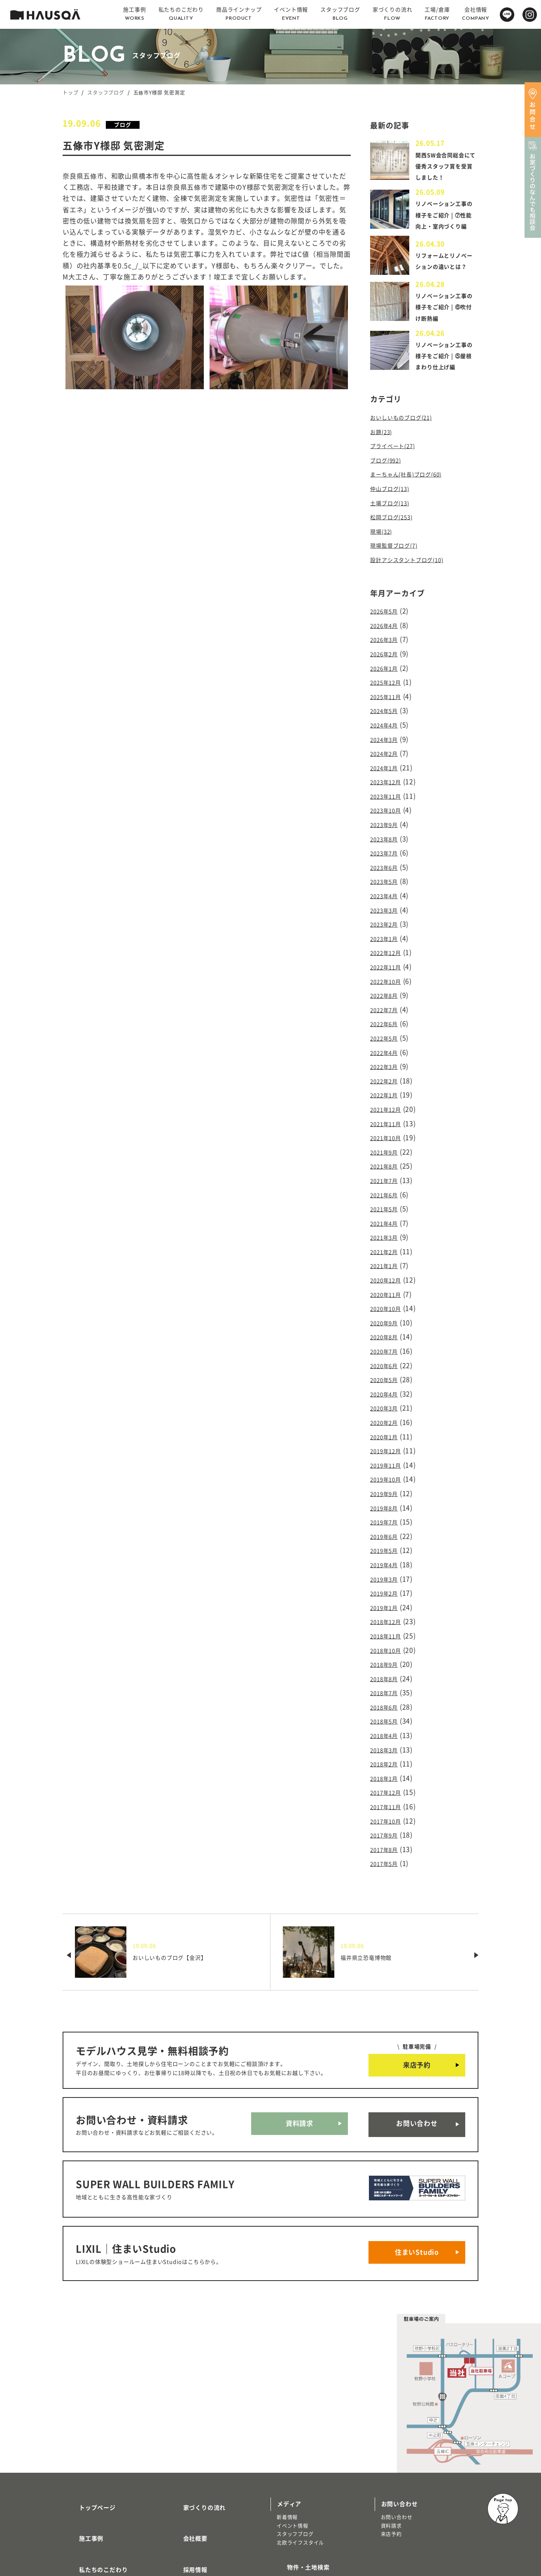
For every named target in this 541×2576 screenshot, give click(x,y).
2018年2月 (387, 1712)
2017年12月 (389, 1738)
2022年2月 (387, 1076)
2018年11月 (389, 1593)
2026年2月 (387, 679)
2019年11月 (389, 1434)
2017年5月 (387, 1805)
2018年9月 (387, 1619)
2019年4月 (387, 1527)
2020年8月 (387, 1315)
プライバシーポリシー (203, 2517)
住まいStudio (417, 2174)
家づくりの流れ (194, 2421)
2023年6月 (387, 877)
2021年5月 (387, 1195)
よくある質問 (191, 2493)
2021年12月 (389, 1103)
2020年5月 (387, 1354)
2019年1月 (387, 1566)
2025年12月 (389, 705)
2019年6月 (387, 1500)
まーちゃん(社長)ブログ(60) (413, 509)
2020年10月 (389, 1288)
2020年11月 (389, 1275)
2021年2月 (387, 1235)
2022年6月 (387, 1023)
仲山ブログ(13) (393, 522)
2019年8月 (387, 1473)
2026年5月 (387, 639)
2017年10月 (389, 1765)
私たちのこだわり (93, 2469)
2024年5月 (387, 732)
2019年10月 (389, 1447)
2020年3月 (387, 1381)
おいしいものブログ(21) (407, 456)
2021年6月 (387, 1182)
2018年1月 (387, 1725)
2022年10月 (389, 983)
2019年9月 (387, 1460)
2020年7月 (387, 1328)
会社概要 (185, 2445)
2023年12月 (389, 798)
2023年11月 (389, 811)
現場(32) (383, 562)
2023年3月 (387, 917)
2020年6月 (387, 1341)
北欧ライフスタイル (300, 2459)
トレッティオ (84, 2506)
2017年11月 (389, 1752)
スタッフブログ (105, 92)
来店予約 (417, 2005)
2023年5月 (387, 891)
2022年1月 (387, 1089)
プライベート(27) (397, 483)
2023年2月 (387, 930)
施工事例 (81, 2445)
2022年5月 (387, 1037)
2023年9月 (387, 838)
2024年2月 (387, 772)
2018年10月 (389, 1606)
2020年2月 (387, 1394)
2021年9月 (387, 1142)
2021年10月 (389, 1129)
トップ (70, 92)
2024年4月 (387, 745)
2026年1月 (387, 692)
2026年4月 (387, 652)
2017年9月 (387, 1778)
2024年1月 (387, 785)
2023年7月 (387, 864)
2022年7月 (387, 1010)
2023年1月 (387, 944)
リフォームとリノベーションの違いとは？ (443, 286)
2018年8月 (387, 1632)
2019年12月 (389, 1420)
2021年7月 (387, 1169)
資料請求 (299, 2061)
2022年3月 (387, 1063)
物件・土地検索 (298, 2480)
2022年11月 (389, 970)
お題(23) (383, 470)
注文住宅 (79, 2515)
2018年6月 (387, 1659)
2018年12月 (389, 1579)
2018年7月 (387, 1645)
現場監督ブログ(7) (398, 575)
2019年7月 (387, 1487)
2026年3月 (387, 665)
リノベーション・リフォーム (103, 2523)
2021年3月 (387, 1222)
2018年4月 (387, 1685)
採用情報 (185, 2469)
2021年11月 (389, 1116)
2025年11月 (389, 718)
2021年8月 (387, 1155)
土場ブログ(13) (393, 535)
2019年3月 (387, 1540)
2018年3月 (387, 1699)
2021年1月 (387, 1248)
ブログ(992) (389, 496)
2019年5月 (387, 1513)
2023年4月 (387, 904)
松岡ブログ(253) (396, 549)
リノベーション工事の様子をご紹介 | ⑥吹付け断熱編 (445, 334)
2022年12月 (389, 957)
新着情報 (287, 2434)
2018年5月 (387, 1672)
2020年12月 (389, 1262)
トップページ (87, 2421)
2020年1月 (387, 1407)
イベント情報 (292, 2442)
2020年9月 (387, 1301)
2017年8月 (387, 1791)
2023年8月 (387, 851)
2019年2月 (387, 1553)
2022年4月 (387, 1050)
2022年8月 (387, 997)
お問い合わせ (417, 2061)
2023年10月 (389, 825)
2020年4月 (387, 1367)
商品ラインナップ (93, 2493)
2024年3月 (387, 758)
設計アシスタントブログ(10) (414, 588)
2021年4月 (387, 1209)
